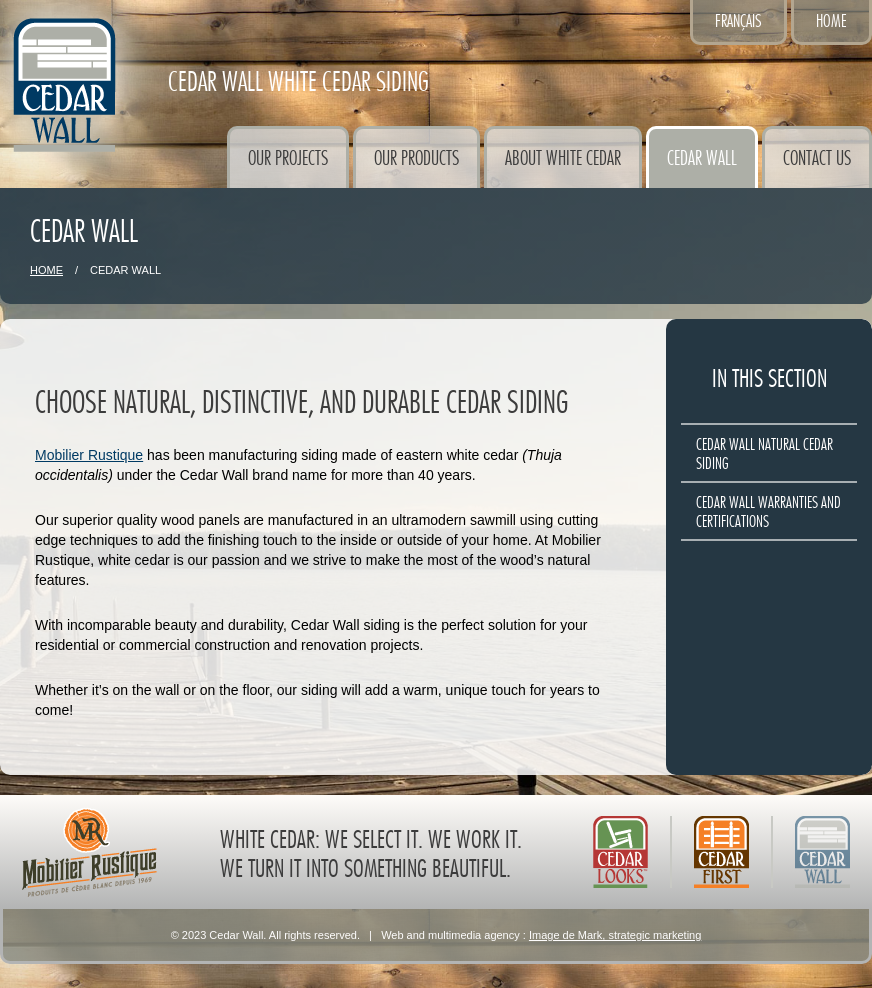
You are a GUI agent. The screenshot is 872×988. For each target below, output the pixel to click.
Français (738, 21)
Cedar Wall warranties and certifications (768, 512)
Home (831, 21)
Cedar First (721, 852)
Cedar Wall (702, 158)
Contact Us (817, 158)
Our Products (416, 158)
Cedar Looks (620, 852)
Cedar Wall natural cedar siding (764, 454)
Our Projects (288, 158)
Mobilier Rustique (89, 455)
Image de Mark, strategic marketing (615, 935)
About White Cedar (563, 158)
